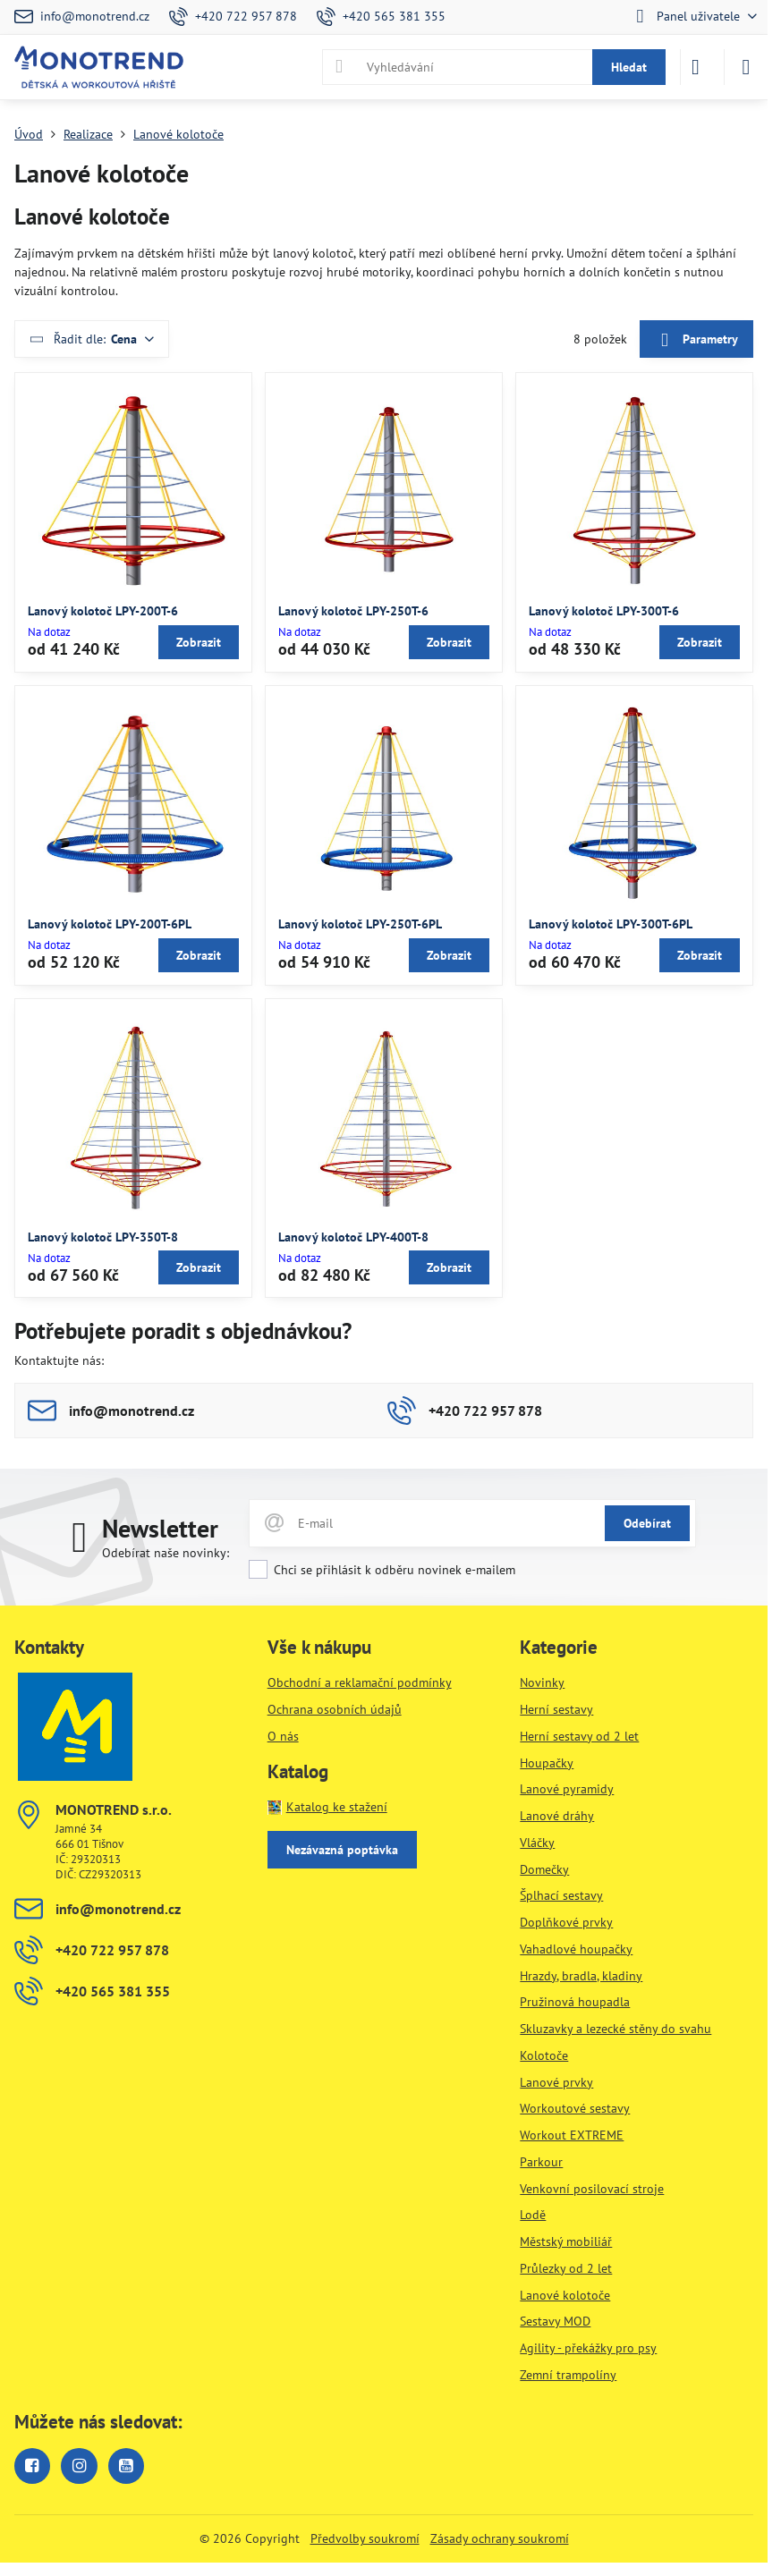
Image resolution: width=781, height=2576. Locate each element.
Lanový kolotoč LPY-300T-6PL (610, 924)
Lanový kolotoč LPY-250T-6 (353, 611)
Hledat (629, 67)
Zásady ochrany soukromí (499, 2538)
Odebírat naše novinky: (165, 1553)
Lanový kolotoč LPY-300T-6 (604, 611)
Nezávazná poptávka (342, 1850)
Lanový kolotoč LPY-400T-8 (353, 1237)
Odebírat (647, 1523)
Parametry (696, 340)
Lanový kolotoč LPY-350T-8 (103, 1237)
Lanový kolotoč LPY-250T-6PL (360, 924)
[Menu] (746, 67)
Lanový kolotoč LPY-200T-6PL (109, 924)
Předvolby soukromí (365, 2538)
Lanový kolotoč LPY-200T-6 (103, 611)
